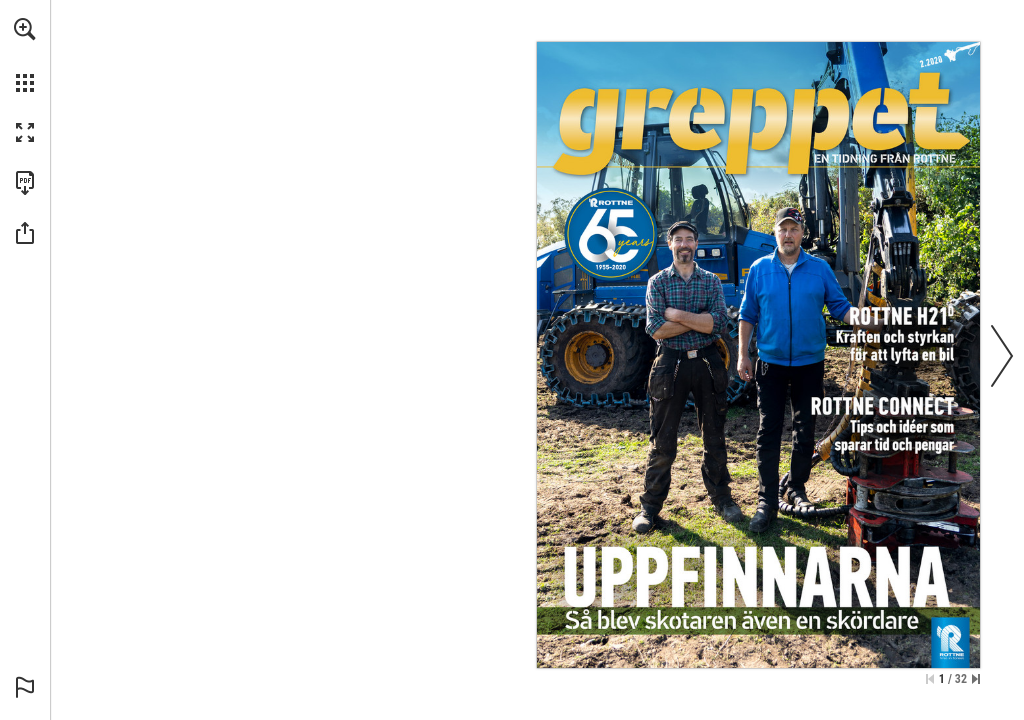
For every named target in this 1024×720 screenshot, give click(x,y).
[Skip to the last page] (976, 679)
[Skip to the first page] (930, 679)
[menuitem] (25, 55)
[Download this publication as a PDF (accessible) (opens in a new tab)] (25, 183)
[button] (25, 29)
